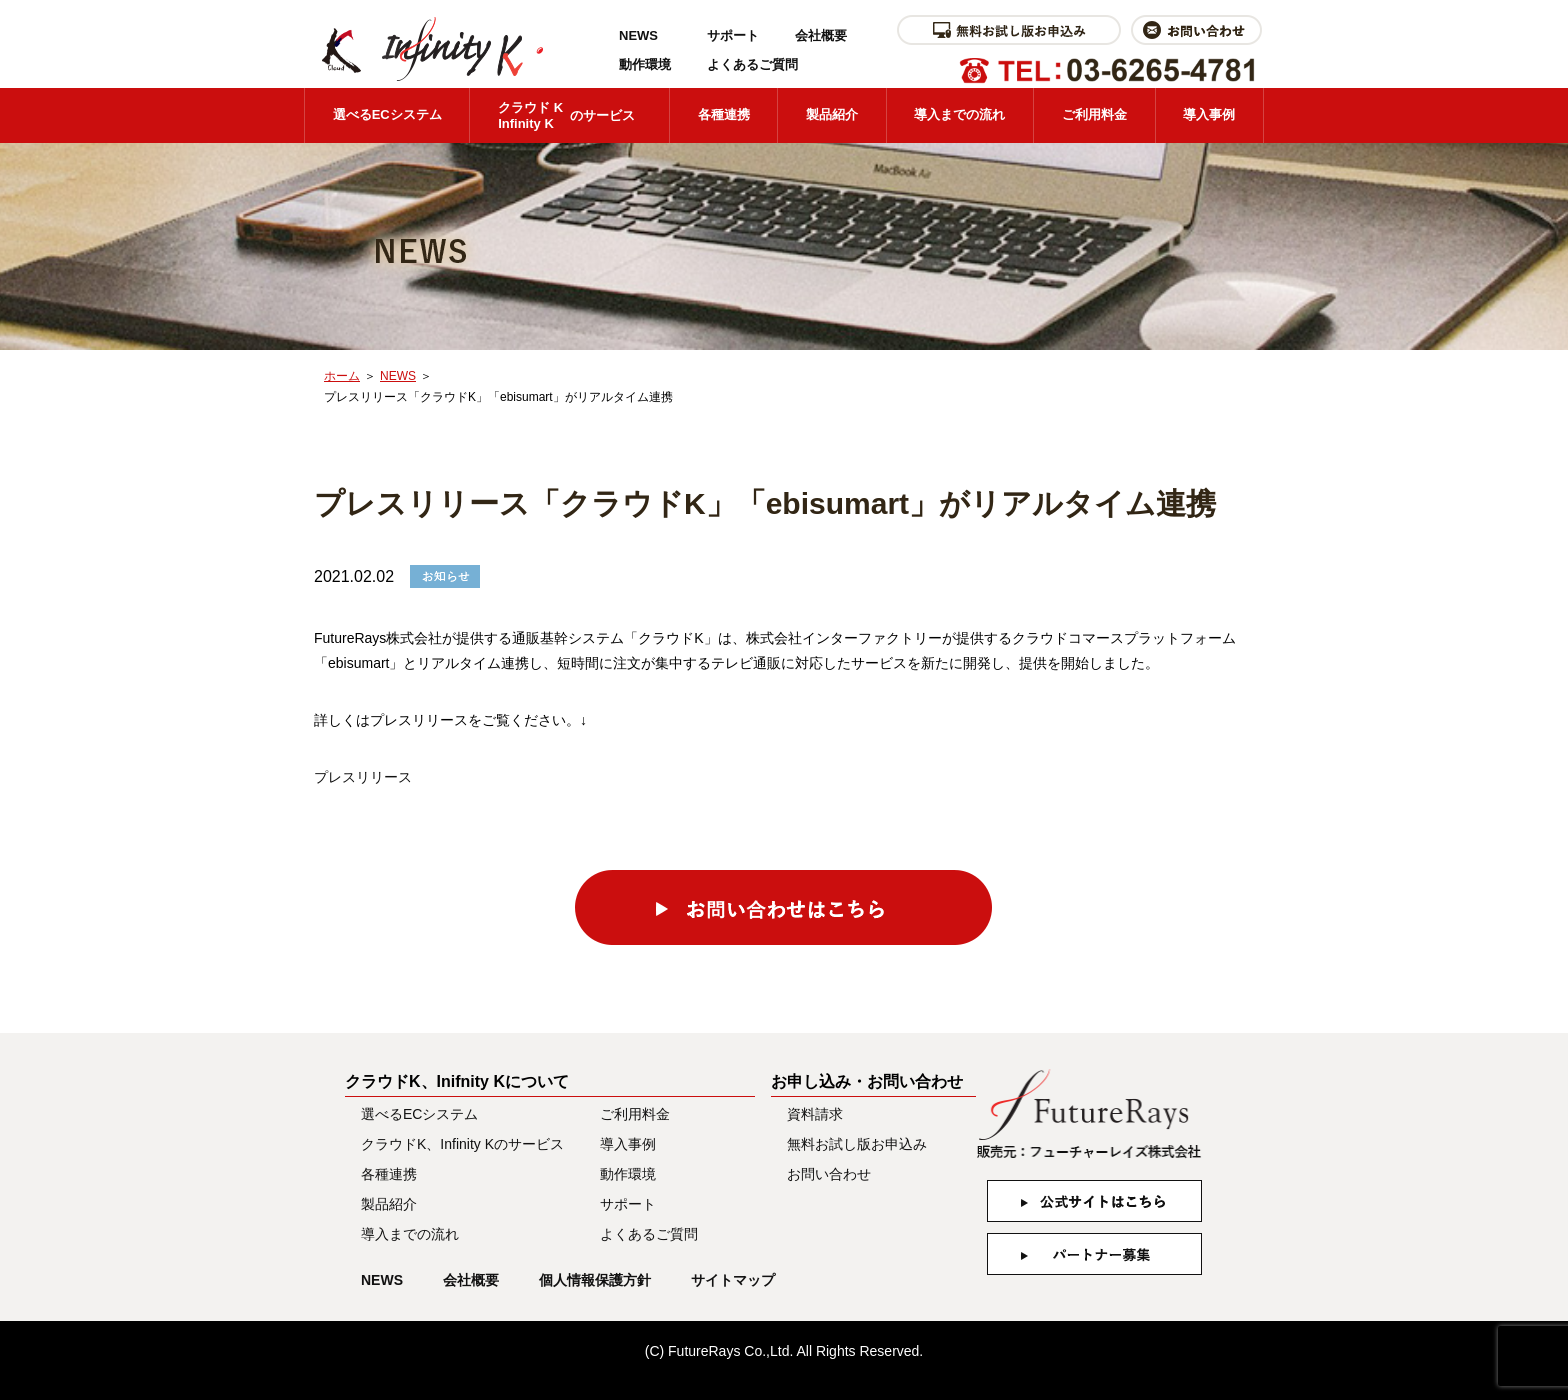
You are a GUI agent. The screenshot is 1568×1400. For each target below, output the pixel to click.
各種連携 (724, 114)
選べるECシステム (387, 114)
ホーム (342, 376)
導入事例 (1209, 114)
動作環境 (645, 64)
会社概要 (821, 35)
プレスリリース (363, 777)
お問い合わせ (829, 1174)
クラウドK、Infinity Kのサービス (462, 1144)
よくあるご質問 (752, 64)
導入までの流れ (959, 114)
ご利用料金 (1094, 114)
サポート (733, 35)
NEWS (638, 35)
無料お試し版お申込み (857, 1144)
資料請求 (815, 1114)
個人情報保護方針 (595, 1280)
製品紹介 (832, 114)
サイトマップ (733, 1280)
